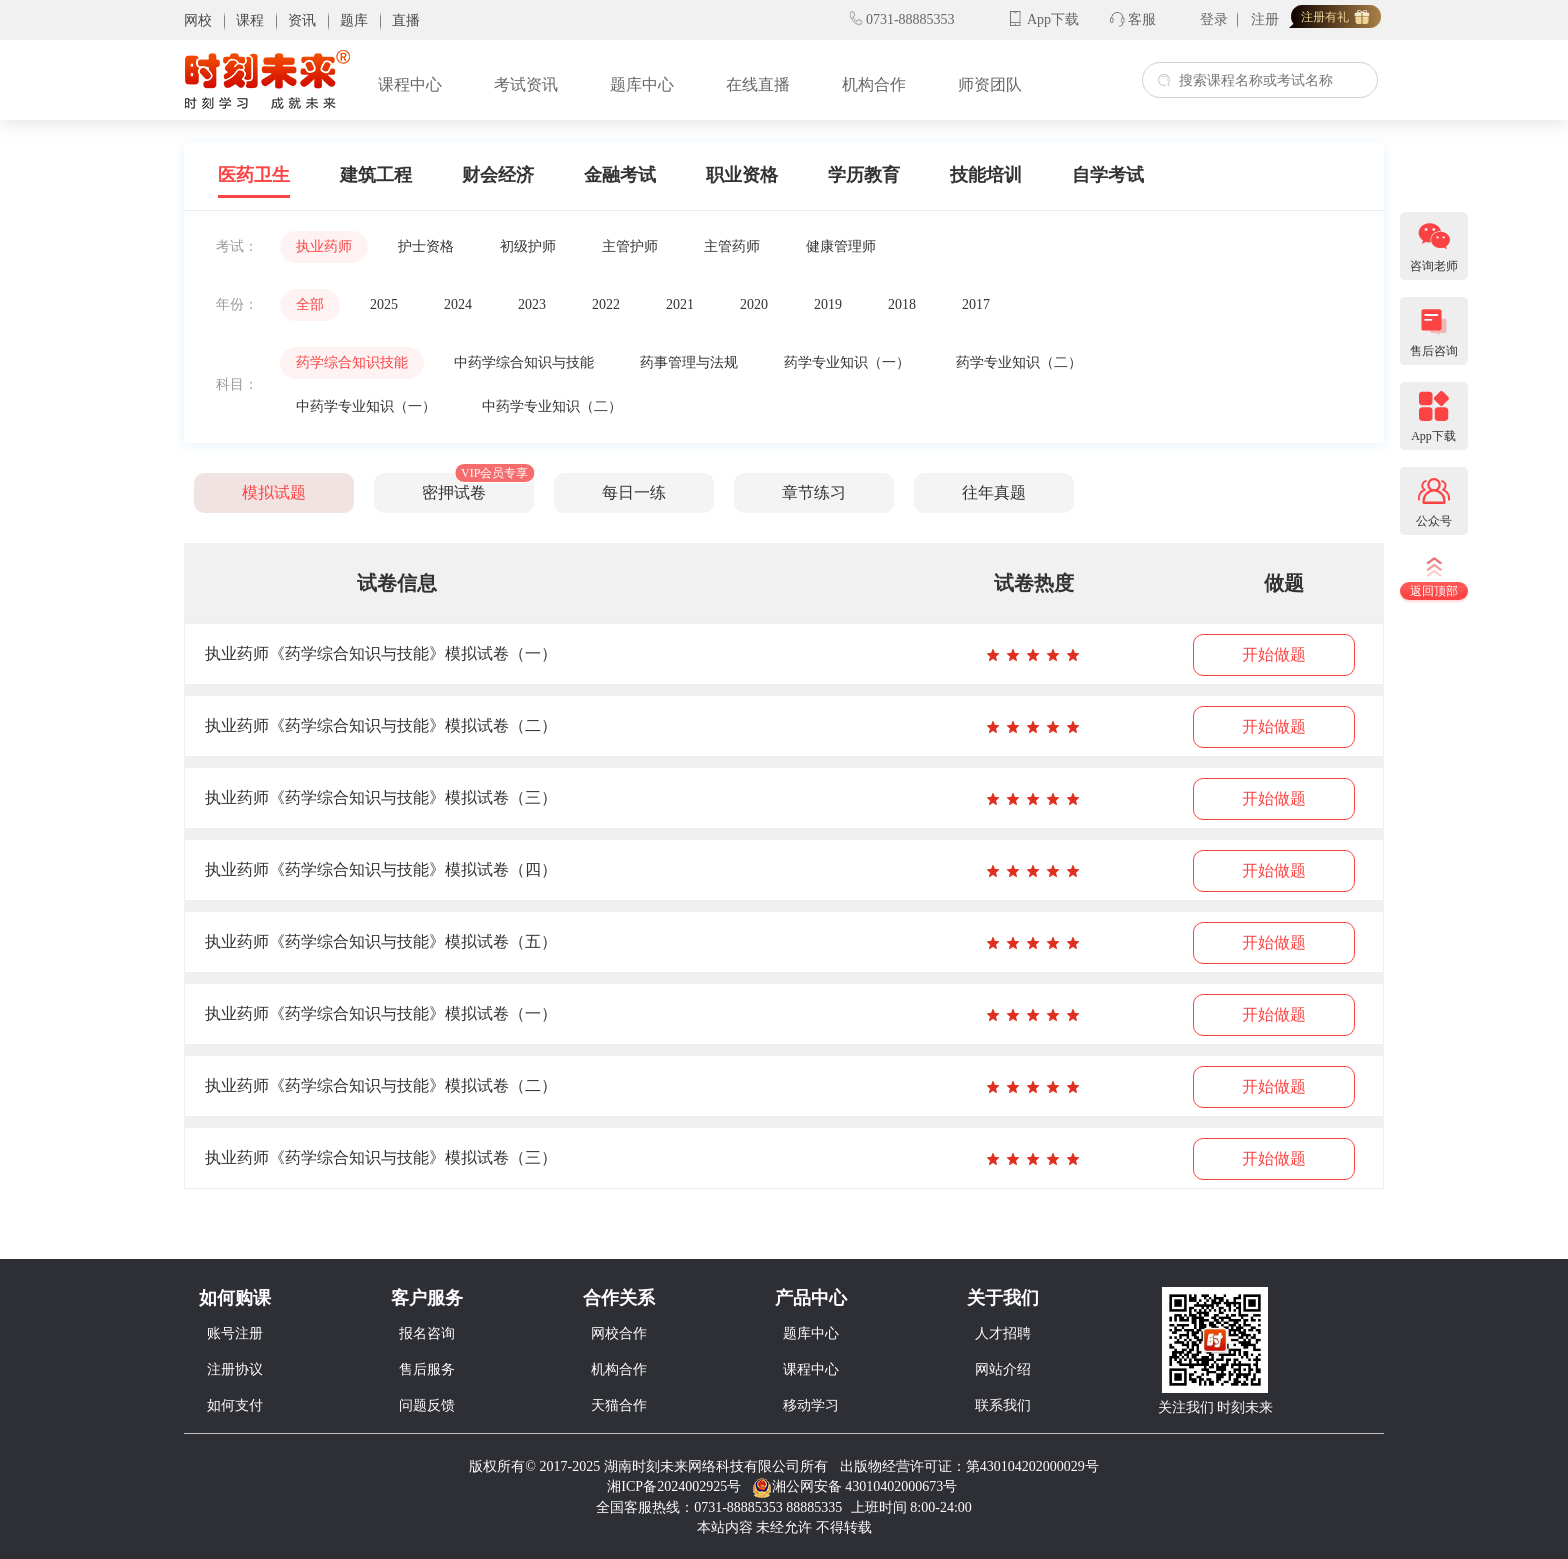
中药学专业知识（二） (552, 406)
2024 (458, 304)
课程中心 (410, 84)
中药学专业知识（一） (366, 406)
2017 (976, 304)
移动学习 (811, 1405)
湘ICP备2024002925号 (674, 1486)
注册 (1265, 19)
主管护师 (630, 246)
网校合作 (619, 1333)
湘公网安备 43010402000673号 (856, 1486)
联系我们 (1003, 1405)
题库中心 (642, 84)
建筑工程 (376, 175)
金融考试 (620, 175)
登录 (1214, 19)
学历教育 (864, 175)
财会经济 (498, 175)
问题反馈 (427, 1405)
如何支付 (235, 1405)
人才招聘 (1003, 1333)
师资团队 (990, 84)
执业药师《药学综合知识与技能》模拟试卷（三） (381, 797)
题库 (354, 20)
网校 (198, 20)
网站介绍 (1003, 1369)
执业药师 (324, 246)
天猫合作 (619, 1405)
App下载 (1053, 19)
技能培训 (986, 175)
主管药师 (732, 246)
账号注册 (235, 1333)
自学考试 (1108, 175)
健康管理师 (841, 246)
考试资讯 (526, 84)
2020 (754, 304)
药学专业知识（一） (847, 362)
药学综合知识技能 (352, 362)
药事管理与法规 (689, 362)
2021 (680, 304)
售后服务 (427, 1369)
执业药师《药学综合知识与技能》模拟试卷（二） (381, 725)
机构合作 (874, 84)
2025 (384, 304)
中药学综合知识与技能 (524, 362)
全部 (310, 304)
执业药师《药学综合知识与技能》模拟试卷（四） (381, 869)
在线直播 (758, 84)
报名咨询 (427, 1333)
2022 (606, 304)
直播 (406, 20)
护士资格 (426, 246)
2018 (902, 304)
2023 (532, 304)
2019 (828, 304)
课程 (250, 20)
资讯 (302, 20)
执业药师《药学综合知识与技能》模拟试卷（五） (381, 941)
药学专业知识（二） (1019, 362)
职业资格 (742, 175)
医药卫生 (254, 175)
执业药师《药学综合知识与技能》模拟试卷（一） (381, 653)
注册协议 (235, 1369)
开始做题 (1274, 654)
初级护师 (528, 246)
